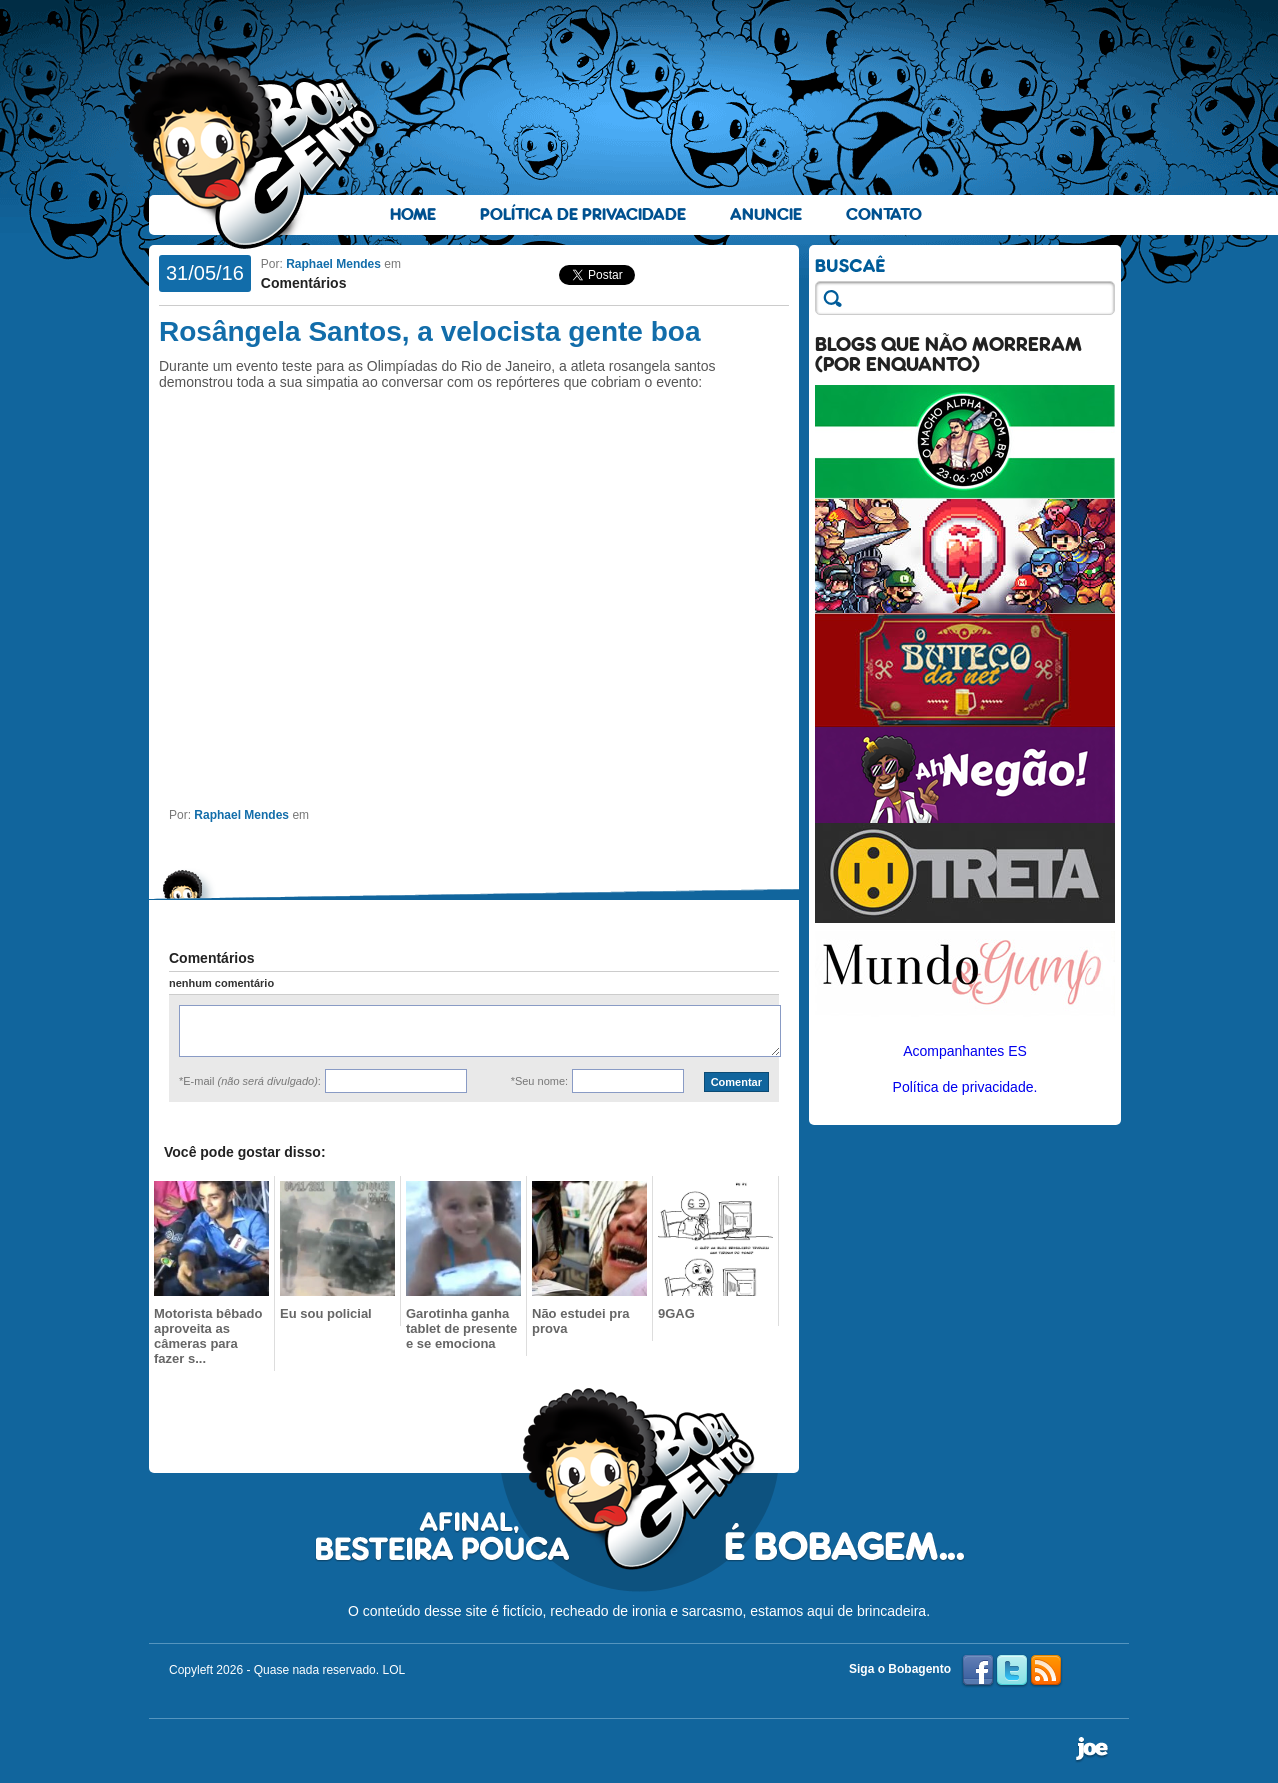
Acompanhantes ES (965, 1051)
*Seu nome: (539, 1081)
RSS (1046, 1671)
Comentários (304, 283)
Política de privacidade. (965, 1087)
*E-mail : (250, 1081)
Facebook (978, 1671)
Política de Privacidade (583, 214)
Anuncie (766, 214)
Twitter (1012, 1671)
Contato (884, 214)
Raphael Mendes (333, 264)
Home (413, 214)
